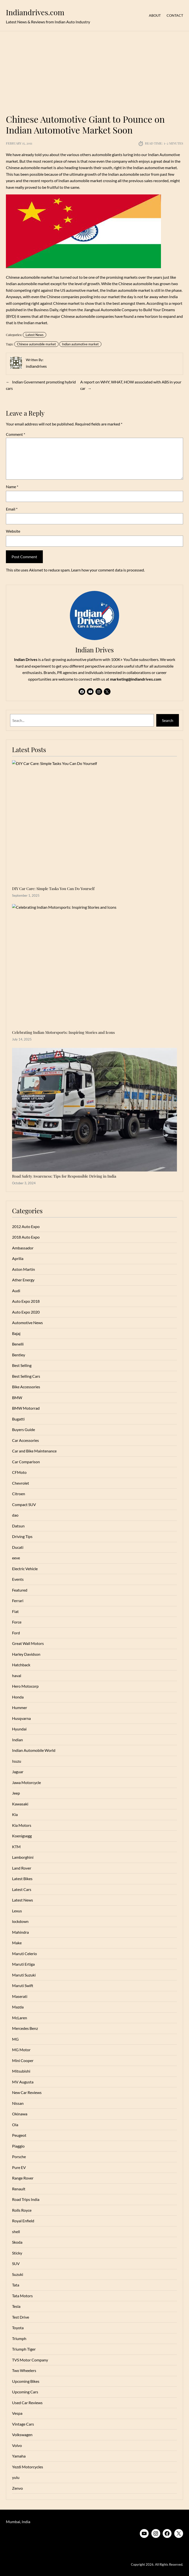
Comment (15, 434)
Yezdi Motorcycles (27, 2467)
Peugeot (19, 2135)
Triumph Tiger (24, 2349)
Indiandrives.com (35, 12)
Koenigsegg (22, 1836)
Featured (19, 1590)
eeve (16, 1558)
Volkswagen (22, 2434)
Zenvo (17, 2488)
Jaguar (17, 1772)
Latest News (35, 335)
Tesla (16, 2306)
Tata (15, 2285)
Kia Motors (21, 1825)
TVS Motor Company (30, 2360)
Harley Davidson (26, 1654)
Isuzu (16, 1761)
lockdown (20, 1921)
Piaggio (18, 2146)
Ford (16, 1633)
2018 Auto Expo (26, 1237)
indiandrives (36, 366)
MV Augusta (22, 2082)
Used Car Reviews (27, 2402)
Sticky (17, 2253)
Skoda (17, 2242)
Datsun (18, 1526)
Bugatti (18, 1419)
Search (167, 720)
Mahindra (20, 1932)
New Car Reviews (27, 2092)
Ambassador (22, 1248)
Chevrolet (20, 1483)
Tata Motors (22, 2296)
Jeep (16, 1793)
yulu (15, 2477)
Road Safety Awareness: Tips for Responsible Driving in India (64, 1176)
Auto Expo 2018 (26, 1301)
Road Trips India (25, 2199)
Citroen (18, 1494)
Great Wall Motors (28, 1643)
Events (18, 1579)
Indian (17, 1740)
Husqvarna (21, 1718)
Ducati (17, 1547)
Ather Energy (23, 1280)
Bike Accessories (26, 1387)
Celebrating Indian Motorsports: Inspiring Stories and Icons (63, 1032)
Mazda (18, 2007)
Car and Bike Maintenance (34, 1451)
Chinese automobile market (36, 344)
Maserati (19, 1996)
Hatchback (21, 1665)
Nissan (18, 2103)
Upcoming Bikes (25, 2381)
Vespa (17, 2413)
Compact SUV (24, 1504)
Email (11, 509)
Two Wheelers (24, 2370)
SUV (16, 2263)
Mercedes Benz (25, 2028)
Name (12, 486)
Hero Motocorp (25, 1686)
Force (16, 1622)
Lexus (17, 1911)
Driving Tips (22, 1536)
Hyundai (19, 1729)
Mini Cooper (22, 2060)
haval (16, 1675)
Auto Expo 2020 (26, 1312)
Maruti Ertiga (23, 1964)
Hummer (19, 1707)
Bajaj (16, 1333)
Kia (15, 1814)
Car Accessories (25, 1440)
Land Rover (21, 1868)
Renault (18, 2189)
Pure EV (19, 2167)
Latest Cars (21, 1889)
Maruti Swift (22, 1985)
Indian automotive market (80, 344)
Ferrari (17, 1600)
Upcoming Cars (25, 2392)
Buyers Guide (23, 1429)
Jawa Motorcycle (26, 1782)
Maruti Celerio (24, 1953)
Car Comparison (26, 1462)
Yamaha (19, 2456)
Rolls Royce (22, 2210)
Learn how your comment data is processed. (108, 570)
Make (17, 1943)
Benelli (18, 1344)
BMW (17, 1397)
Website (13, 531)
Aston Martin (23, 1269)
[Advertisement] (94, 69)
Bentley (18, 1355)
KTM (16, 1846)
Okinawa (19, 2114)
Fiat (15, 1611)
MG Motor (21, 2050)
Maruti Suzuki (24, 1975)
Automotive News (27, 1322)
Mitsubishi (21, 2071)
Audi (16, 1290)
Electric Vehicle (25, 1568)
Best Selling (22, 1365)
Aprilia (17, 1258)
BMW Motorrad (26, 1408)
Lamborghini (22, 1857)
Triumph (19, 2338)
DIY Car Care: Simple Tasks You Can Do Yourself (53, 888)
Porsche (19, 2156)
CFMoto (19, 1472)
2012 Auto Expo (26, 1226)
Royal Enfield (23, 2221)
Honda (18, 1697)
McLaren (19, 2018)
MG (15, 2039)
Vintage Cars (23, 2424)
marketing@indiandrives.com (135, 679)
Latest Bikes (22, 1878)
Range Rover (22, 2178)
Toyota (18, 2328)
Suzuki (17, 2274)
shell (16, 2231)
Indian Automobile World (33, 1750)
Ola (15, 2124)
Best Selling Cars (26, 1376)
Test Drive (20, 2317)
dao (15, 1515)
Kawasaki (20, 1804)
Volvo (17, 2445)
